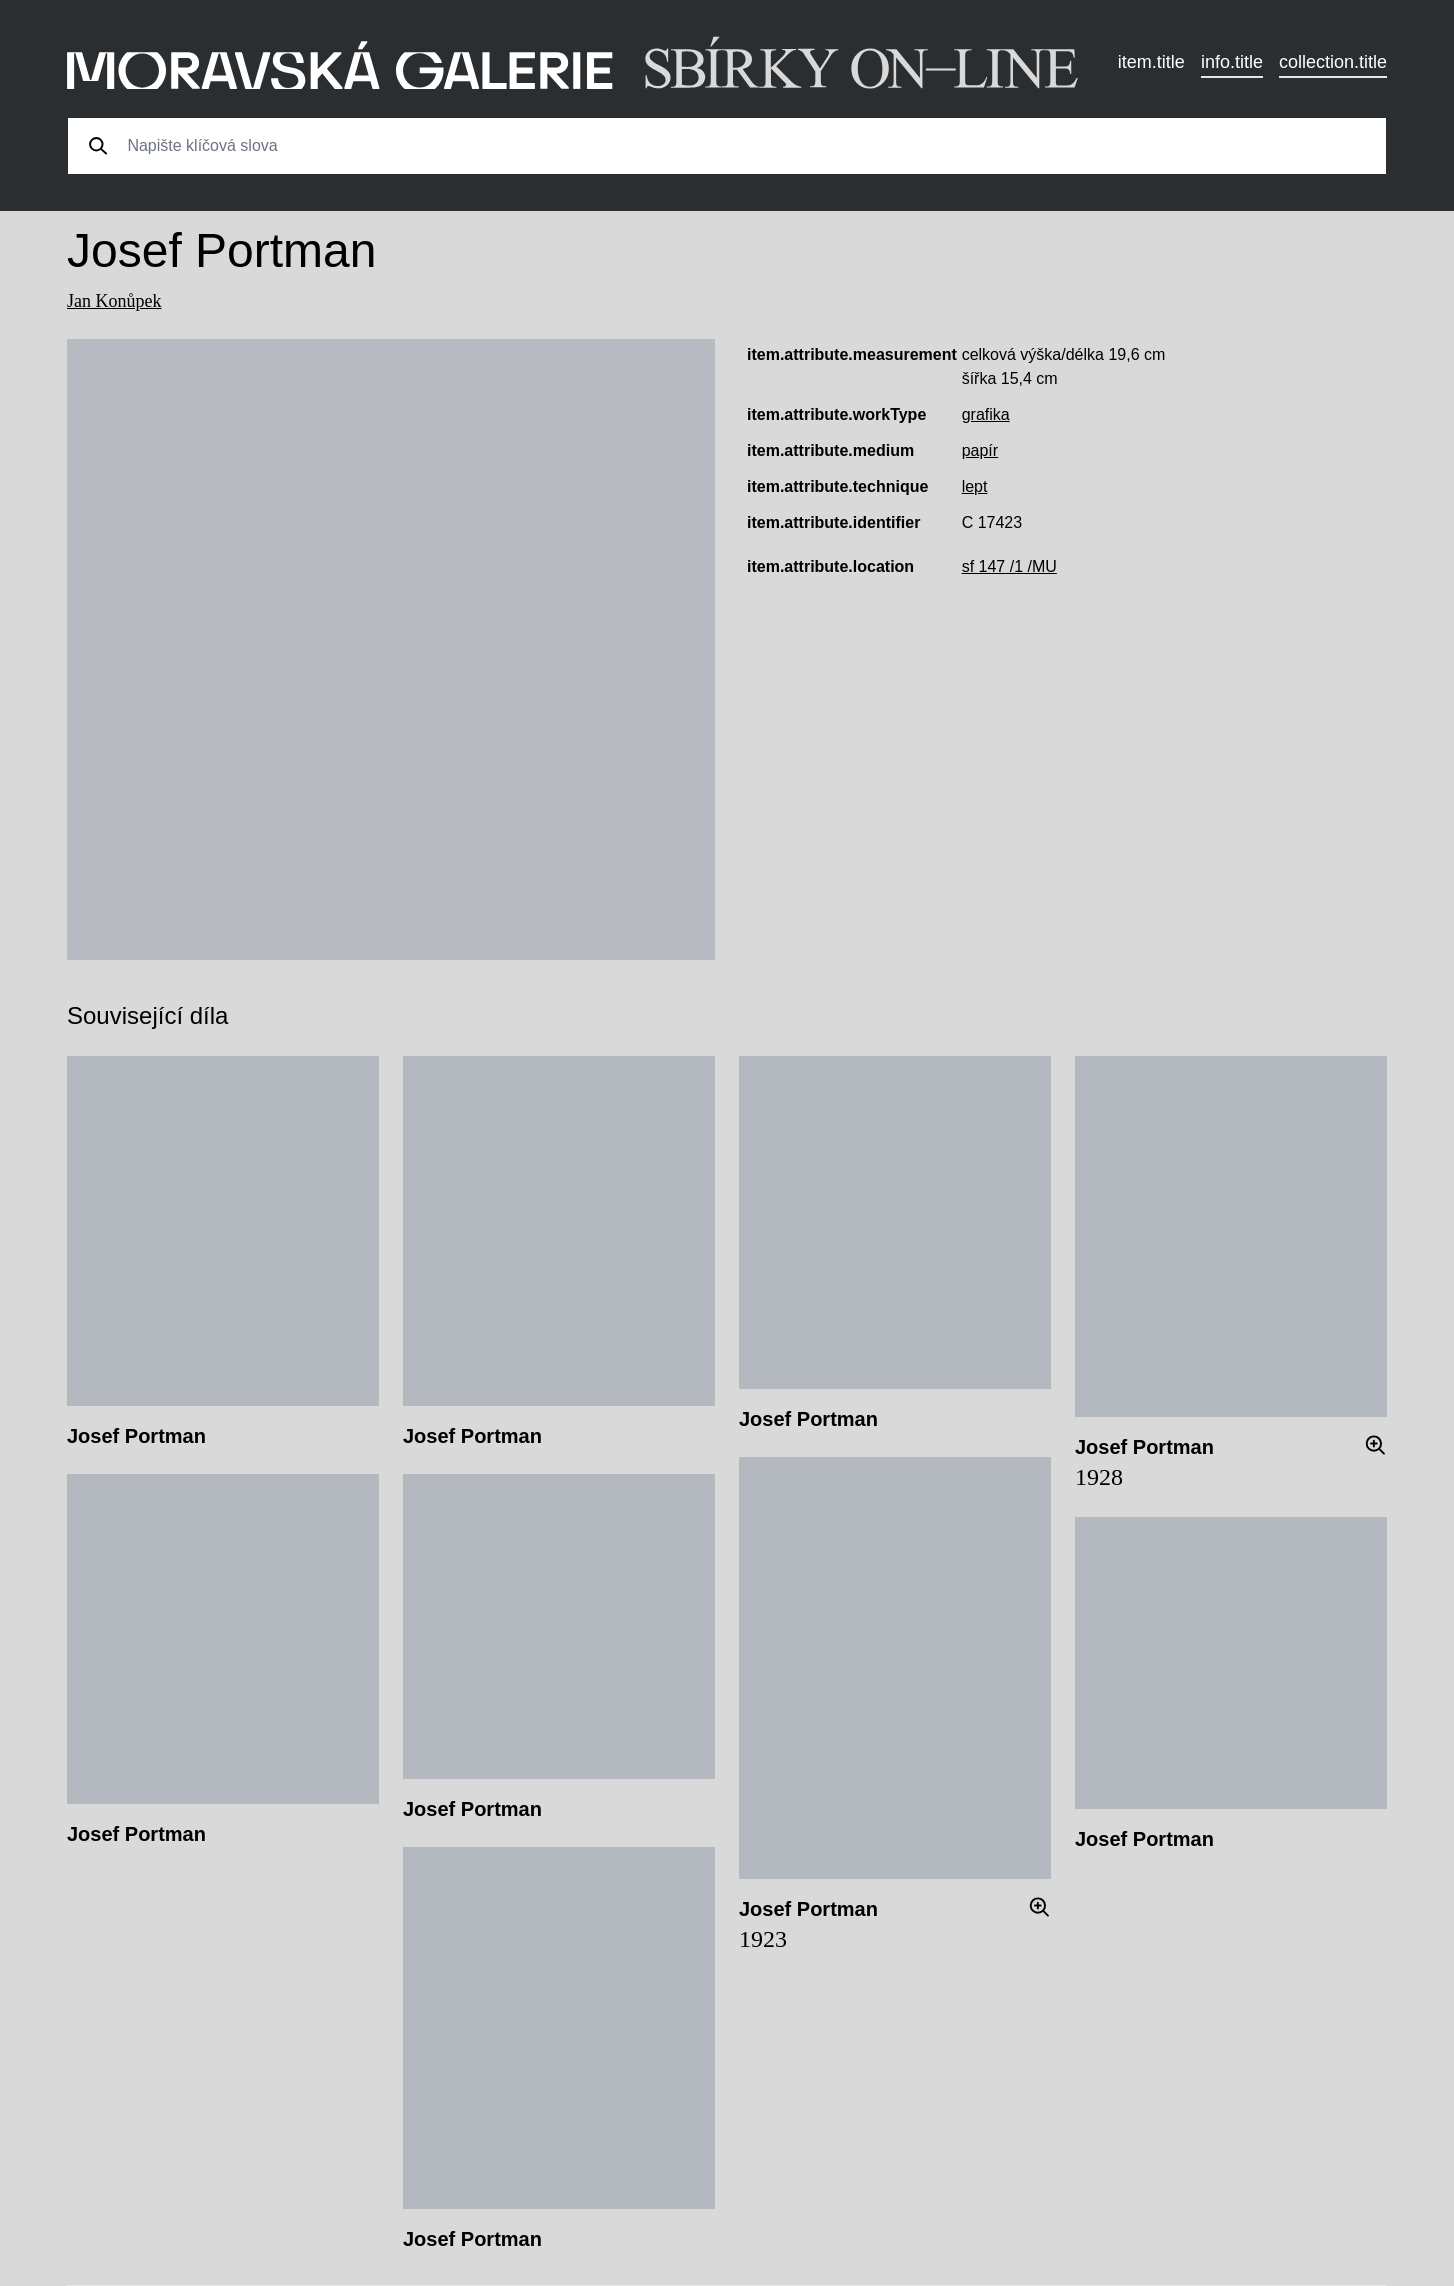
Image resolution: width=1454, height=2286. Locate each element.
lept (975, 486)
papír (980, 450)
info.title (1232, 62)
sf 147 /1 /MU (1009, 566)
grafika (986, 414)
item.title (1151, 62)
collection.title (1333, 62)
